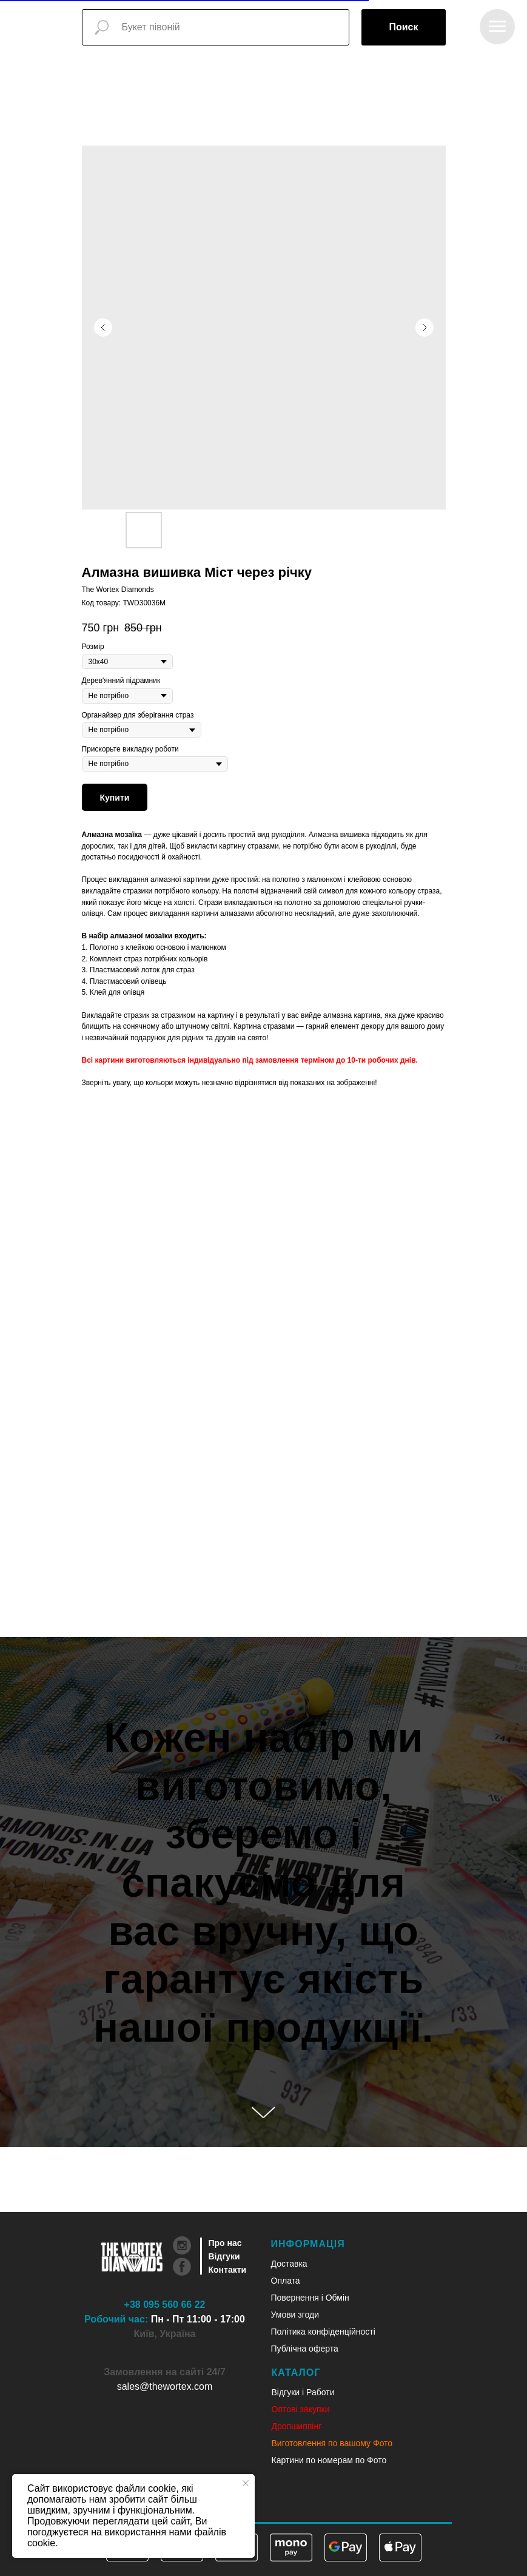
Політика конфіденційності (323, 2331)
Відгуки (224, 2256)
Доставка (289, 2263)
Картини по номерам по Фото (329, 2460)
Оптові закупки (301, 2409)
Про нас (225, 2243)
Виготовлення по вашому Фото (332, 2443)
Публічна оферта (304, 2348)
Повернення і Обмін (310, 2297)
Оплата (285, 2280)
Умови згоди (295, 2314)
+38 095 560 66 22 (165, 2304)
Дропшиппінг (297, 2426)
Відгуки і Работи (303, 2392)
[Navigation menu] (497, 27)
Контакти (228, 2270)
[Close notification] (246, 2483)
